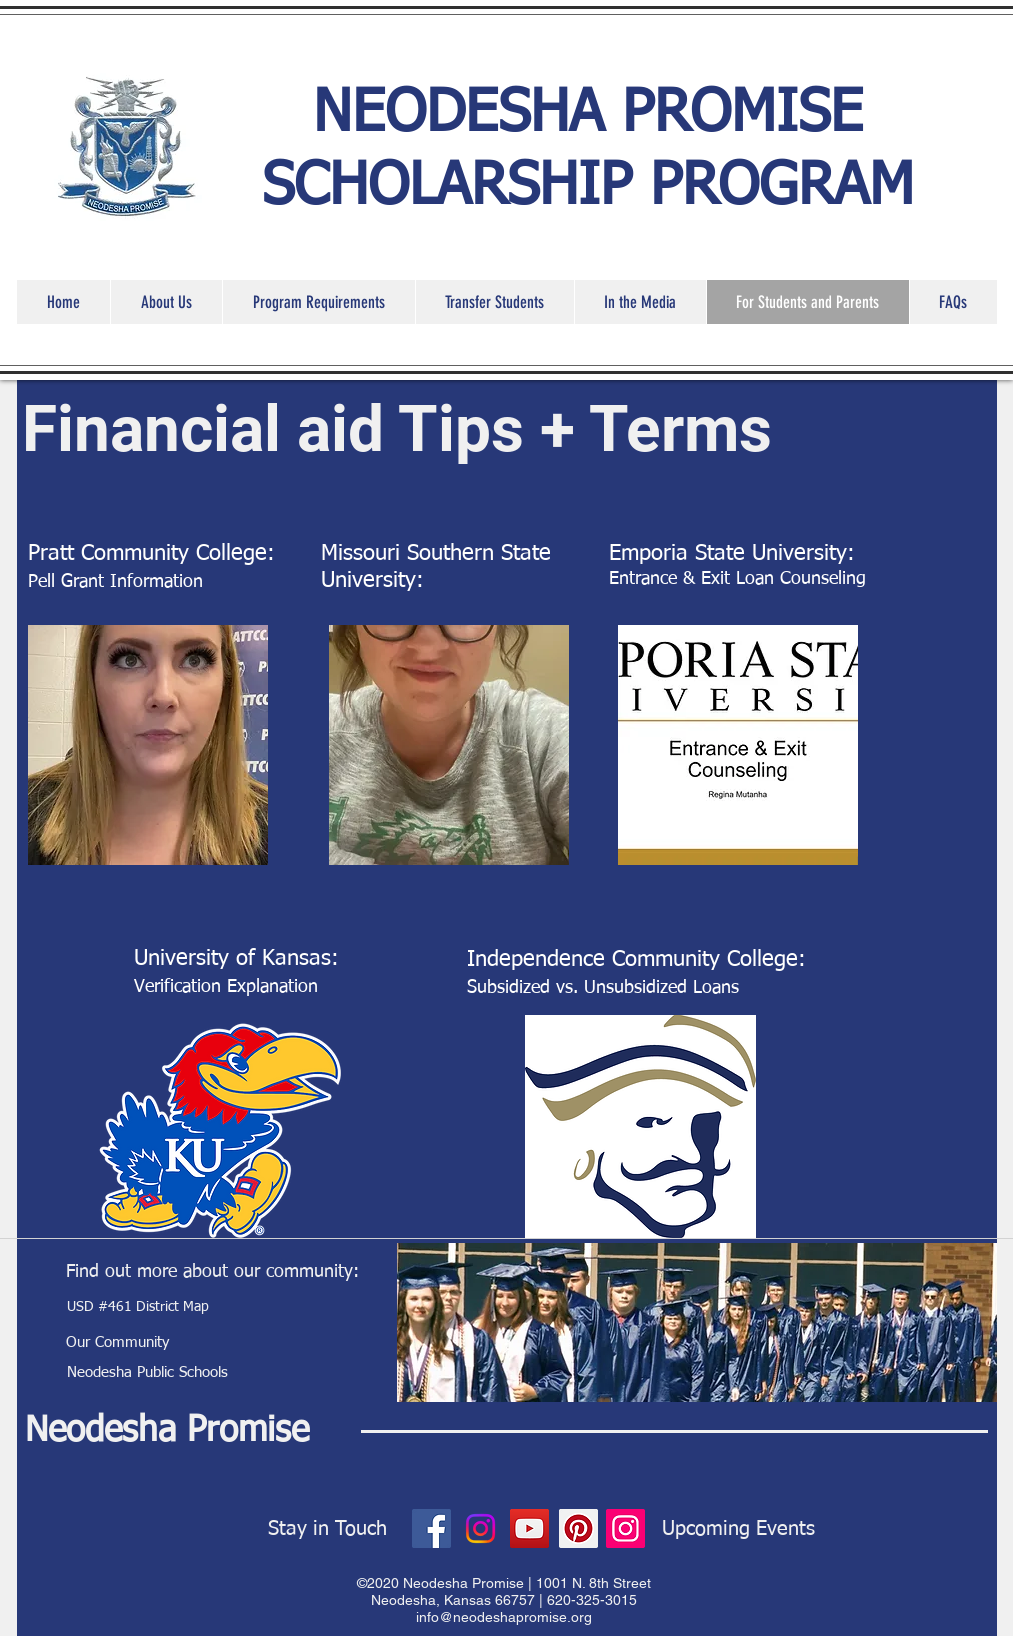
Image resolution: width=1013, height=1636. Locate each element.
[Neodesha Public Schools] (148, 1372)
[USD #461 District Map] (138, 1307)
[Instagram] (480, 1528)
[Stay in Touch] (328, 1529)
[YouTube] (529, 1528)
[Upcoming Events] (739, 1529)
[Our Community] (118, 1342)
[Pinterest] (578, 1528)
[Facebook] (431, 1528)
